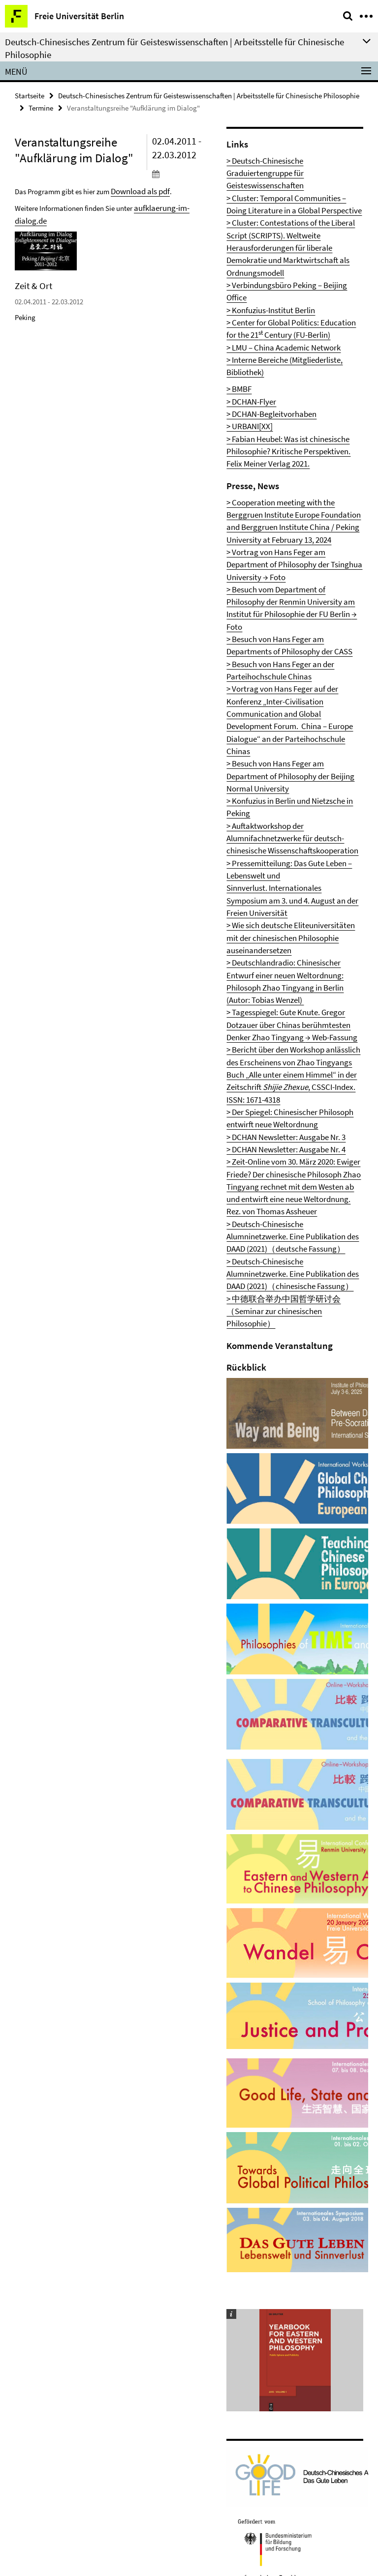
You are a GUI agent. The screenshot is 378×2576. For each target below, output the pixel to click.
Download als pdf (137, 187)
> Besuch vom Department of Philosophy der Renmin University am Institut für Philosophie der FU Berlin (291, 436)
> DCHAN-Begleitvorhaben (260, 314)
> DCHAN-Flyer (245, 305)
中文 (211, 2347)
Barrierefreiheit (46, 2411)
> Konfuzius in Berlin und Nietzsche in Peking (285, 551)
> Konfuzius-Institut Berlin (260, 243)
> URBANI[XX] (244, 324)
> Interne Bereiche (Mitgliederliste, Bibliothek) (286, 281)
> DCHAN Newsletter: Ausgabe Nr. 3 (271, 743)
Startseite (29, 94)
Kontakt (35, 2363)
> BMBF (236, 295)
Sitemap (35, 2426)
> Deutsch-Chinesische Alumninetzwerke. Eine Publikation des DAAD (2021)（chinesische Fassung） (286, 829)
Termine (41, 106)
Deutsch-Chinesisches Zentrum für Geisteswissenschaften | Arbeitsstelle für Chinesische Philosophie (208, 94)
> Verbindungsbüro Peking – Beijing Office (282, 233)
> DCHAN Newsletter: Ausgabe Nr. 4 (271, 753)
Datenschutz (42, 2395)
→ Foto (329, 417)
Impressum (39, 2379)
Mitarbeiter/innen (49, 2347)
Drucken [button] (216, 2331)
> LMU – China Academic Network (270, 271)
